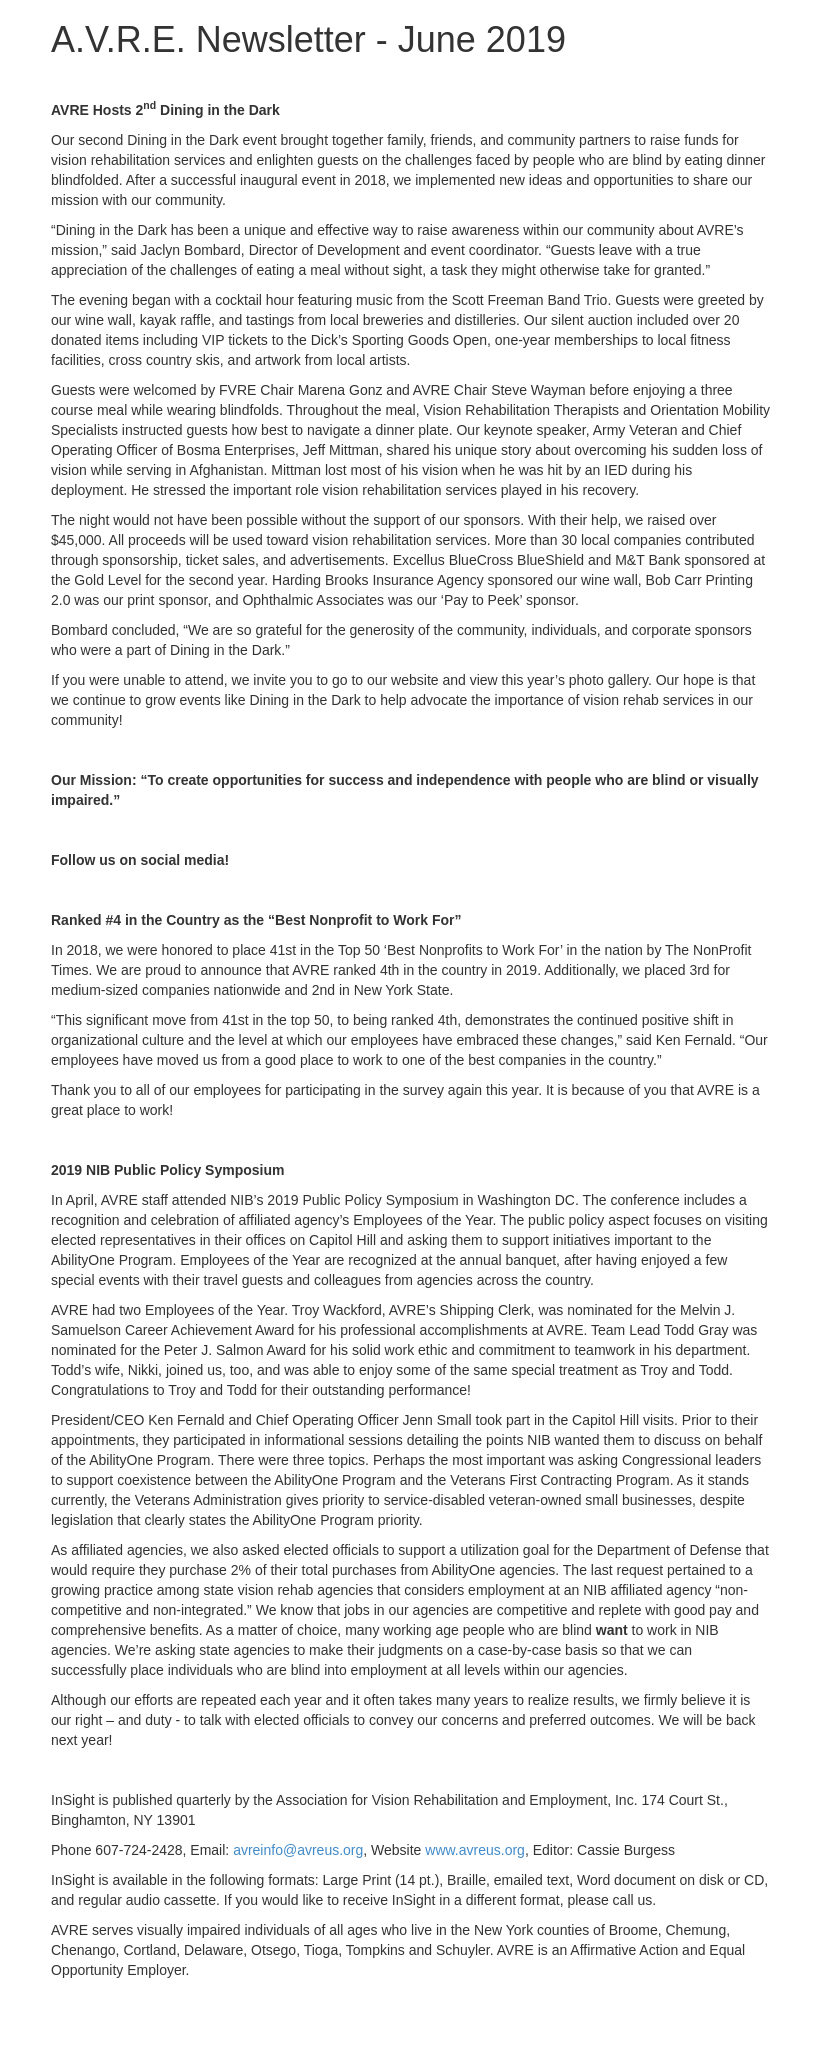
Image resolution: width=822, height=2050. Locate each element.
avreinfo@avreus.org (298, 1850)
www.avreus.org (475, 1850)
